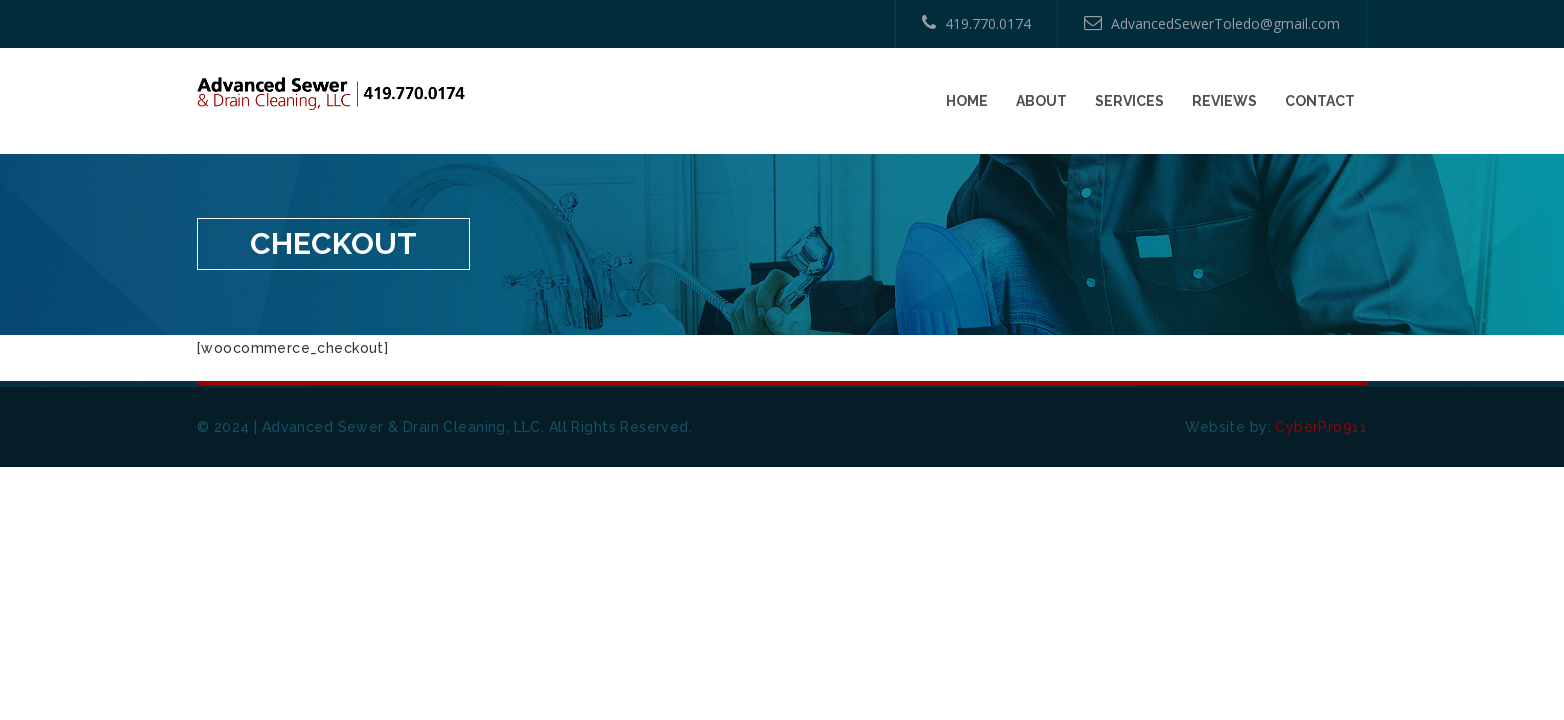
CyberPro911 (1321, 427)
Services (1129, 101)
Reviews (1224, 101)
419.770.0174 (976, 23)
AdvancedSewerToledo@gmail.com (1212, 23)
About (1041, 101)
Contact (1320, 101)
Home (967, 101)
